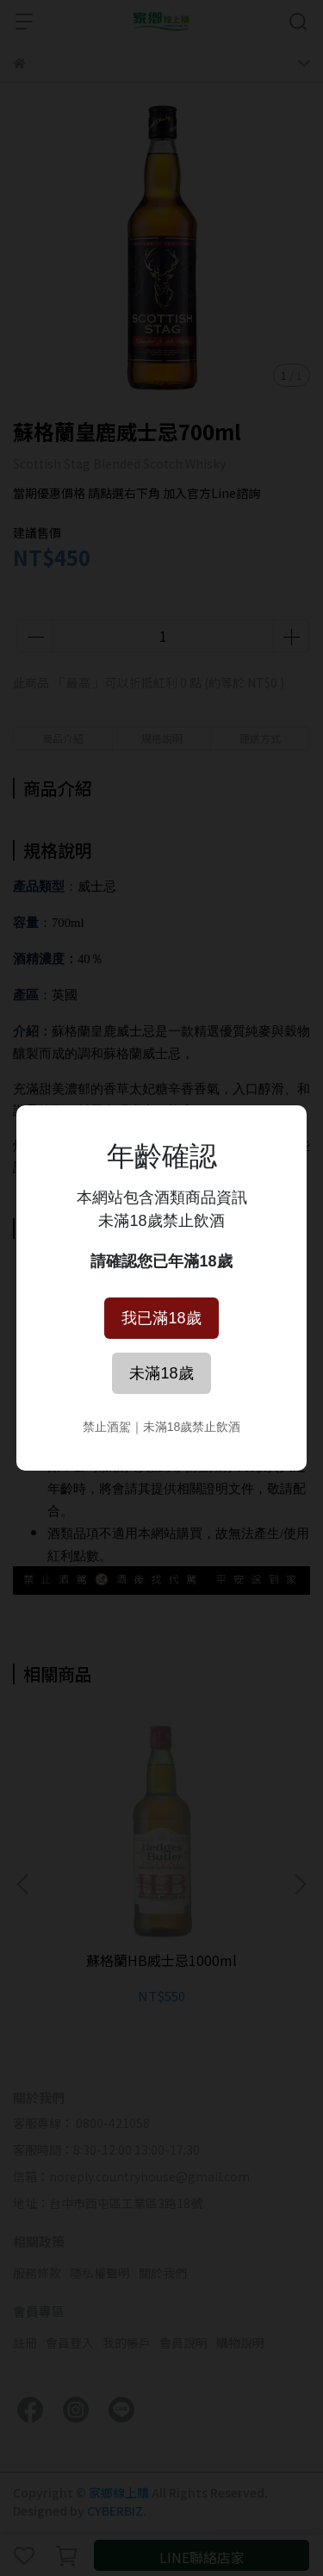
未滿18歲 (161, 1373)
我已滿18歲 (161, 1318)
